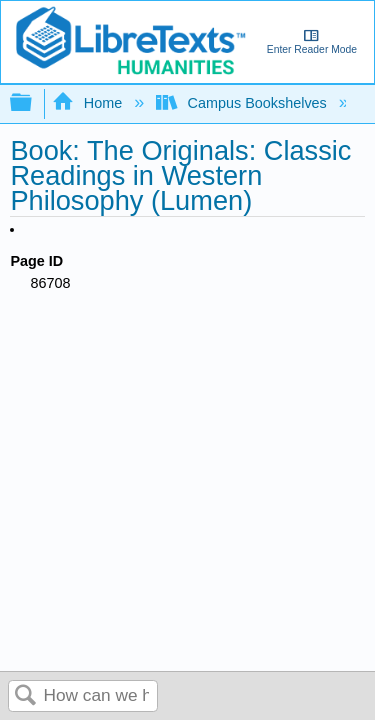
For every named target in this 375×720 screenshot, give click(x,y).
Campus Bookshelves (243, 103)
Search (26, 696)
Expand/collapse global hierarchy (34, 103)
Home (89, 103)
